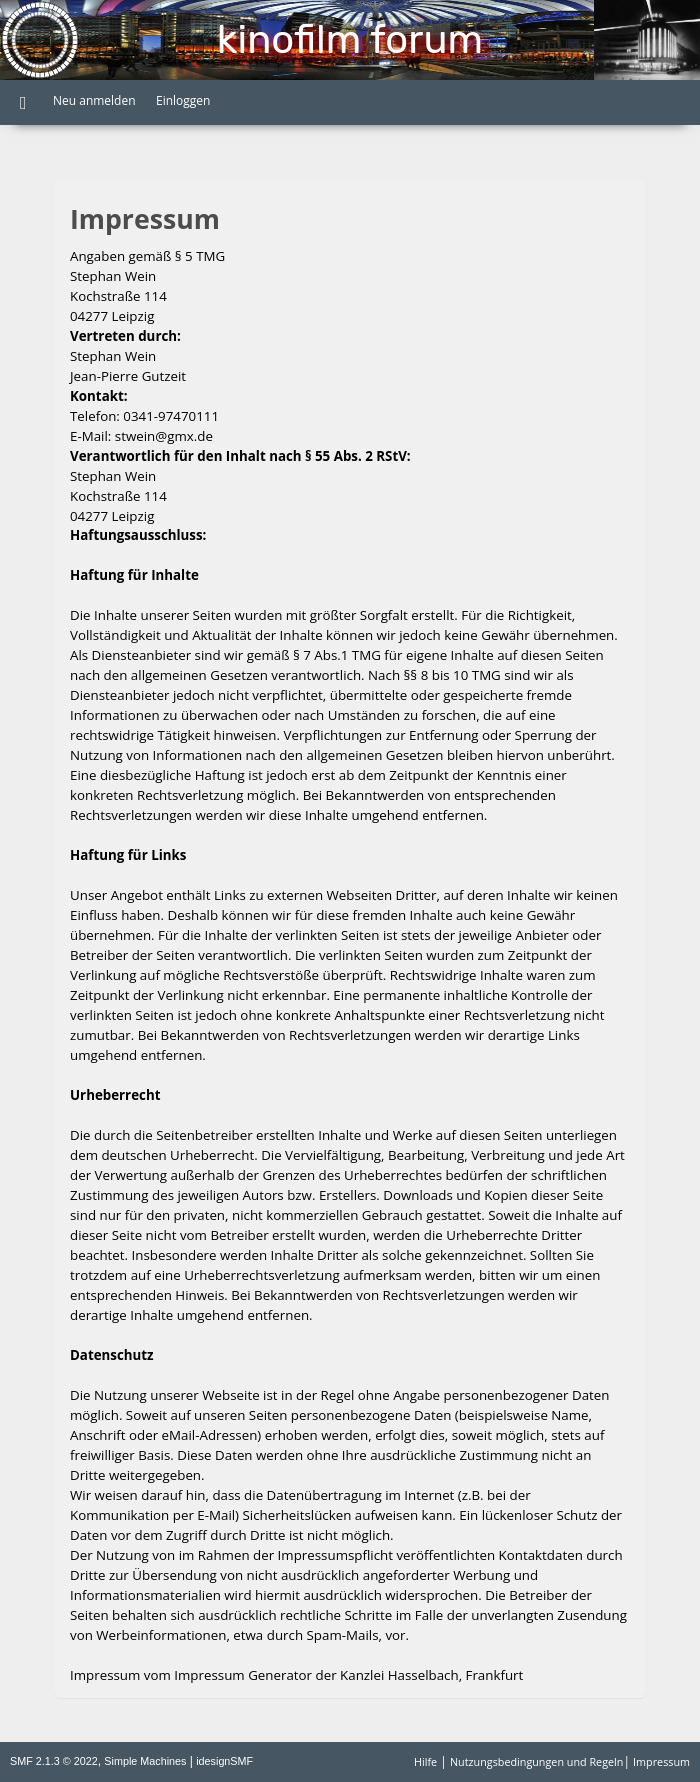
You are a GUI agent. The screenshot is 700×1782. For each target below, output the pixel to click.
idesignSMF (224, 1761)
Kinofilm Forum (350, 39)
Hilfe (425, 1761)
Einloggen (183, 100)
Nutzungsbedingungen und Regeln (536, 1761)
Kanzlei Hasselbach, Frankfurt (431, 1675)
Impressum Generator (243, 1675)
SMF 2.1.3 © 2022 (54, 1761)
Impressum (661, 1761)
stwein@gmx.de (164, 436)
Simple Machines (145, 1761)
